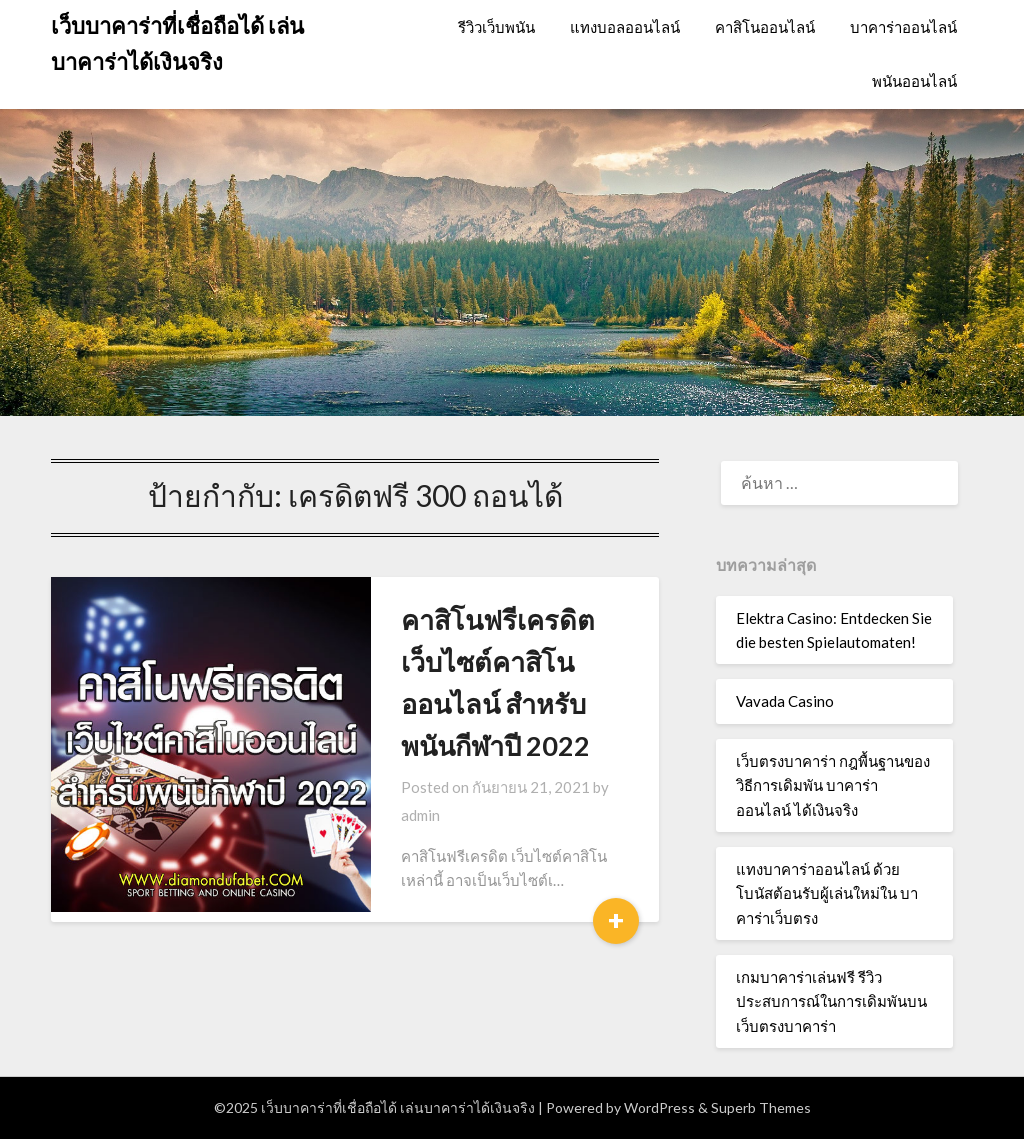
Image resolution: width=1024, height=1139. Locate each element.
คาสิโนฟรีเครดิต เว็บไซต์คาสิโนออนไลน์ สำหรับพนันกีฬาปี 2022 (470, 661)
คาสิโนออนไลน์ (765, 27)
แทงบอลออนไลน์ (625, 27)
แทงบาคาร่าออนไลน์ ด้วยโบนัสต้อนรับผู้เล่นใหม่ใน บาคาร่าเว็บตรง (827, 893)
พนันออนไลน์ (914, 81)
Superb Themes (761, 1107)
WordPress (659, 1107)
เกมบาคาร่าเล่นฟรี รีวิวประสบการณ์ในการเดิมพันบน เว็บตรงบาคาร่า (831, 1001)
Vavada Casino (785, 701)
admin (555, 745)
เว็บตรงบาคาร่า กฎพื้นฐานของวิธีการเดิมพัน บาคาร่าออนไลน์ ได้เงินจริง (833, 785)
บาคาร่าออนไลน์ (903, 27)
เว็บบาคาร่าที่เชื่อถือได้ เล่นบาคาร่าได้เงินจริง (177, 43)
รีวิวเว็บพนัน (496, 27)
